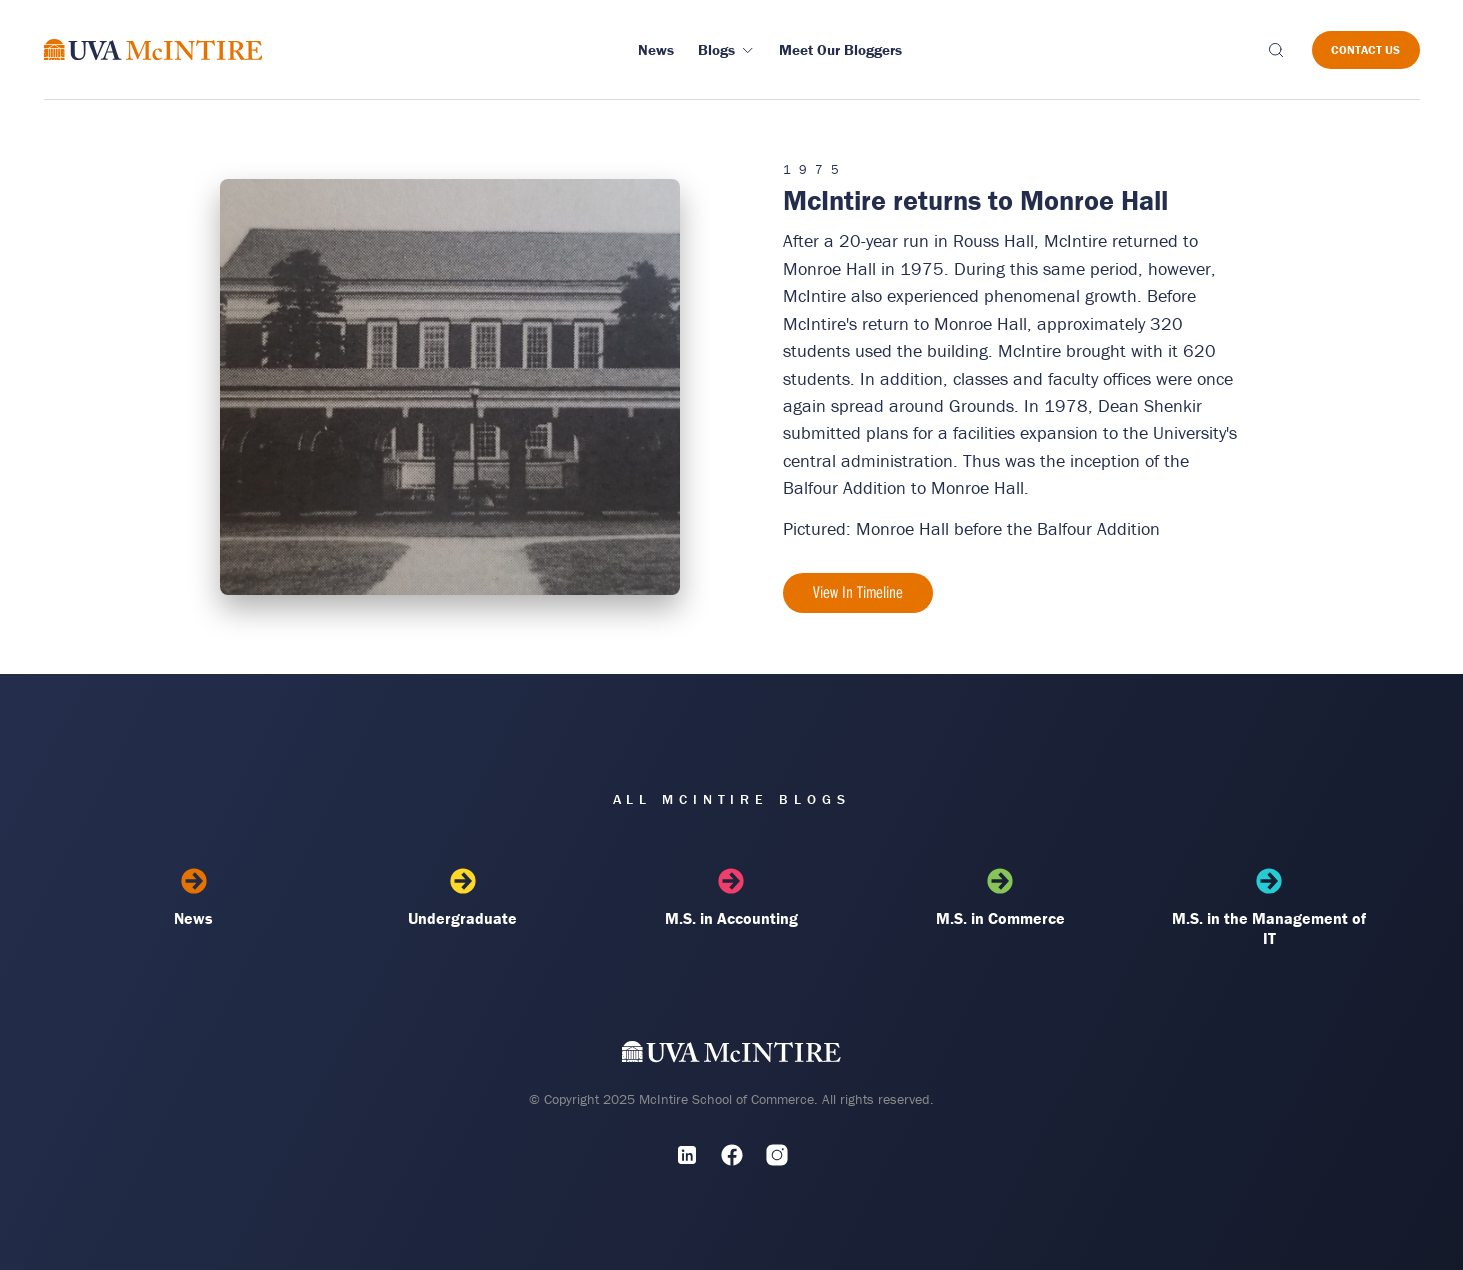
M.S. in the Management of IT (1269, 908)
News (194, 898)
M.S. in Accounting (731, 898)
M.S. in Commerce (1000, 898)
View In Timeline (858, 592)
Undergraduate (462, 898)
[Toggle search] (1276, 50)
